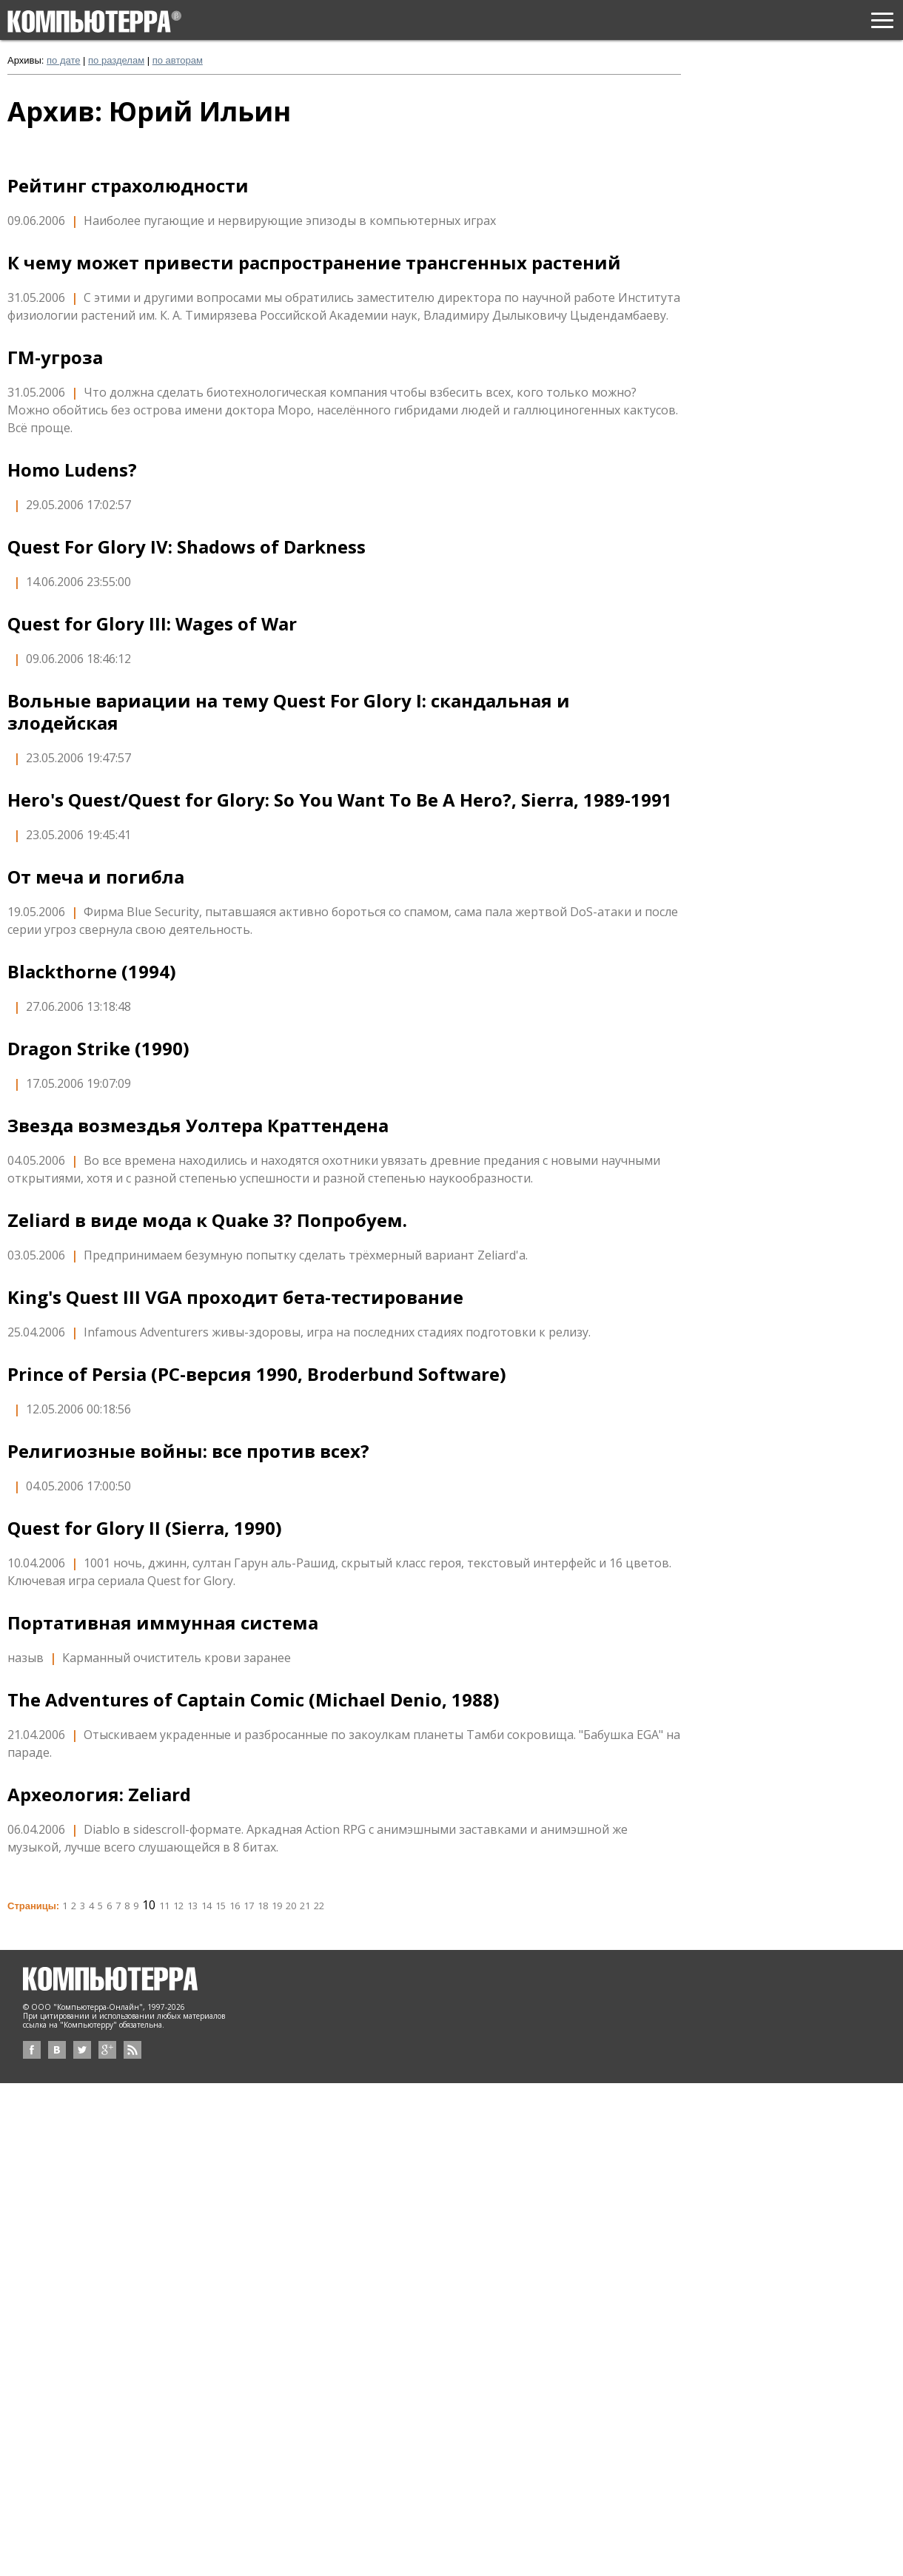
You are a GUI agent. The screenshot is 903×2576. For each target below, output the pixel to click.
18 (263, 1905)
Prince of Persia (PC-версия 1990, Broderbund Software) (256, 1374)
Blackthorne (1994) (91, 972)
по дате (63, 60)
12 (178, 1905)
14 (206, 1905)
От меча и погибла (95, 877)
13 (192, 1905)
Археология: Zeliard (99, 1794)
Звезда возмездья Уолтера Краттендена (198, 1125)
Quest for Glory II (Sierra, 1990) (144, 1528)
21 (305, 1905)
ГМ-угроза (55, 357)
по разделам (116, 60)
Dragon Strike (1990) (98, 1049)
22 (319, 1905)
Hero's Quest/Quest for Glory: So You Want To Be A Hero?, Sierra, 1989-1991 (339, 800)
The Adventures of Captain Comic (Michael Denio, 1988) (253, 1700)
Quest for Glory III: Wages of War (152, 624)
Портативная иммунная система (162, 1623)
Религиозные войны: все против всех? (188, 1451)
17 (249, 1905)
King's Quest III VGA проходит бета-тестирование (235, 1297)
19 (277, 1905)
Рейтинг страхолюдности (128, 186)
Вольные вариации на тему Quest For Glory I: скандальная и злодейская (288, 712)
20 (291, 1905)
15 (220, 1905)
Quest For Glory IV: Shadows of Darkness (186, 547)
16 (234, 1905)
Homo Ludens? (72, 470)
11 (164, 1905)
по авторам (177, 60)
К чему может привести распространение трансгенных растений (314, 263)
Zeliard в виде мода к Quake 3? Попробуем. (207, 1220)
